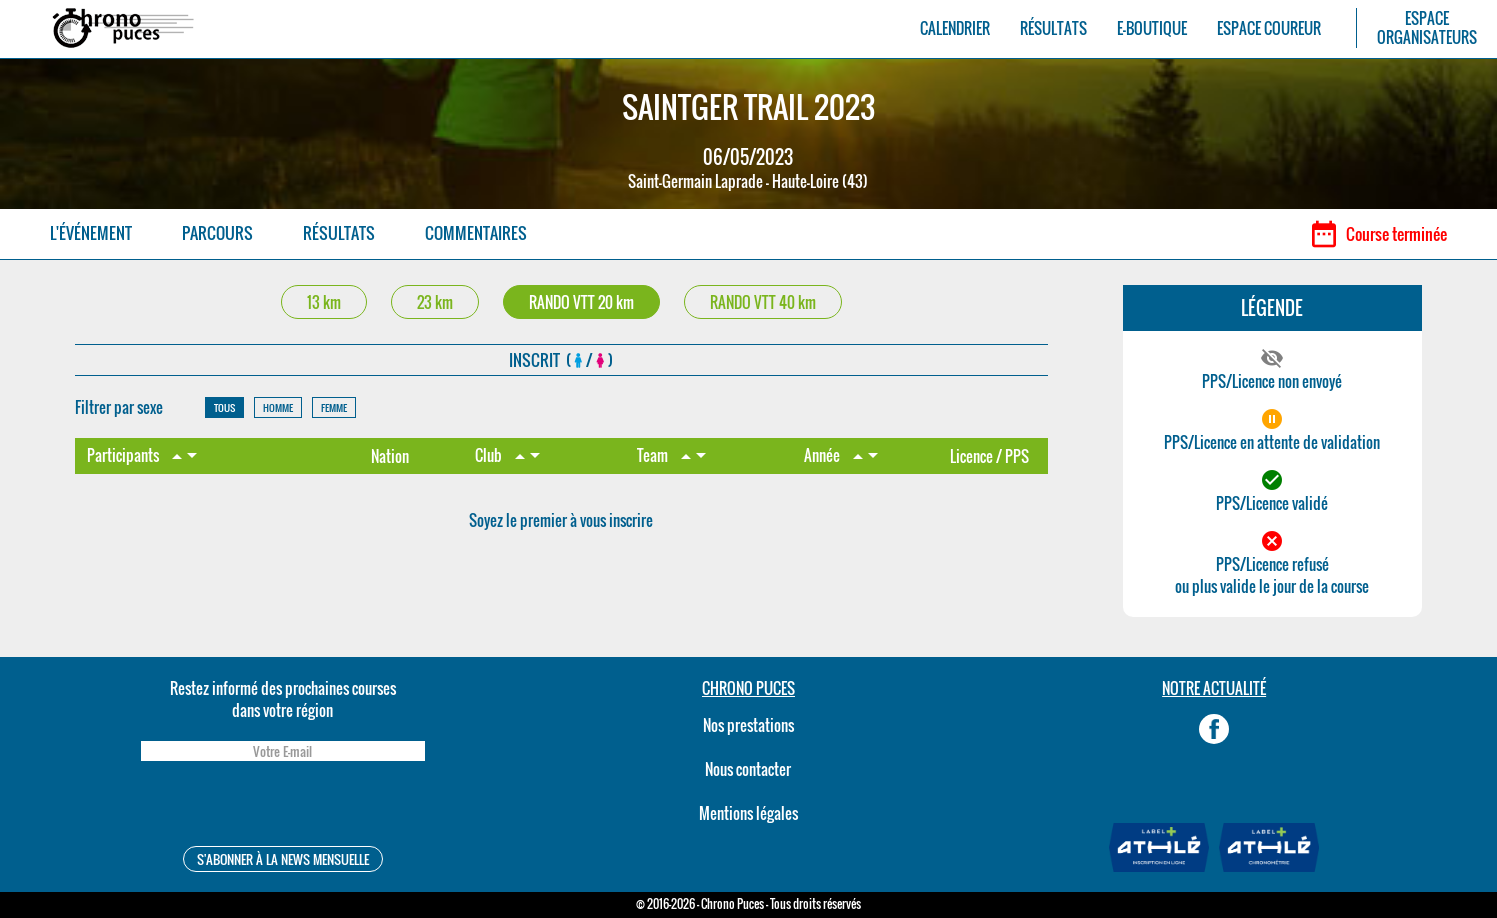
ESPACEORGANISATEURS (1427, 28)
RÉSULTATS (1053, 28)
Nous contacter (748, 769)
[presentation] (283, 806)
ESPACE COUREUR (1269, 28)
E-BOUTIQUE (1152, 28)
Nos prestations (748, 725)
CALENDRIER (955, 28)
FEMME (334, 407)
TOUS (224, 407)
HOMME (278, 407)
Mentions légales (748, 813)
